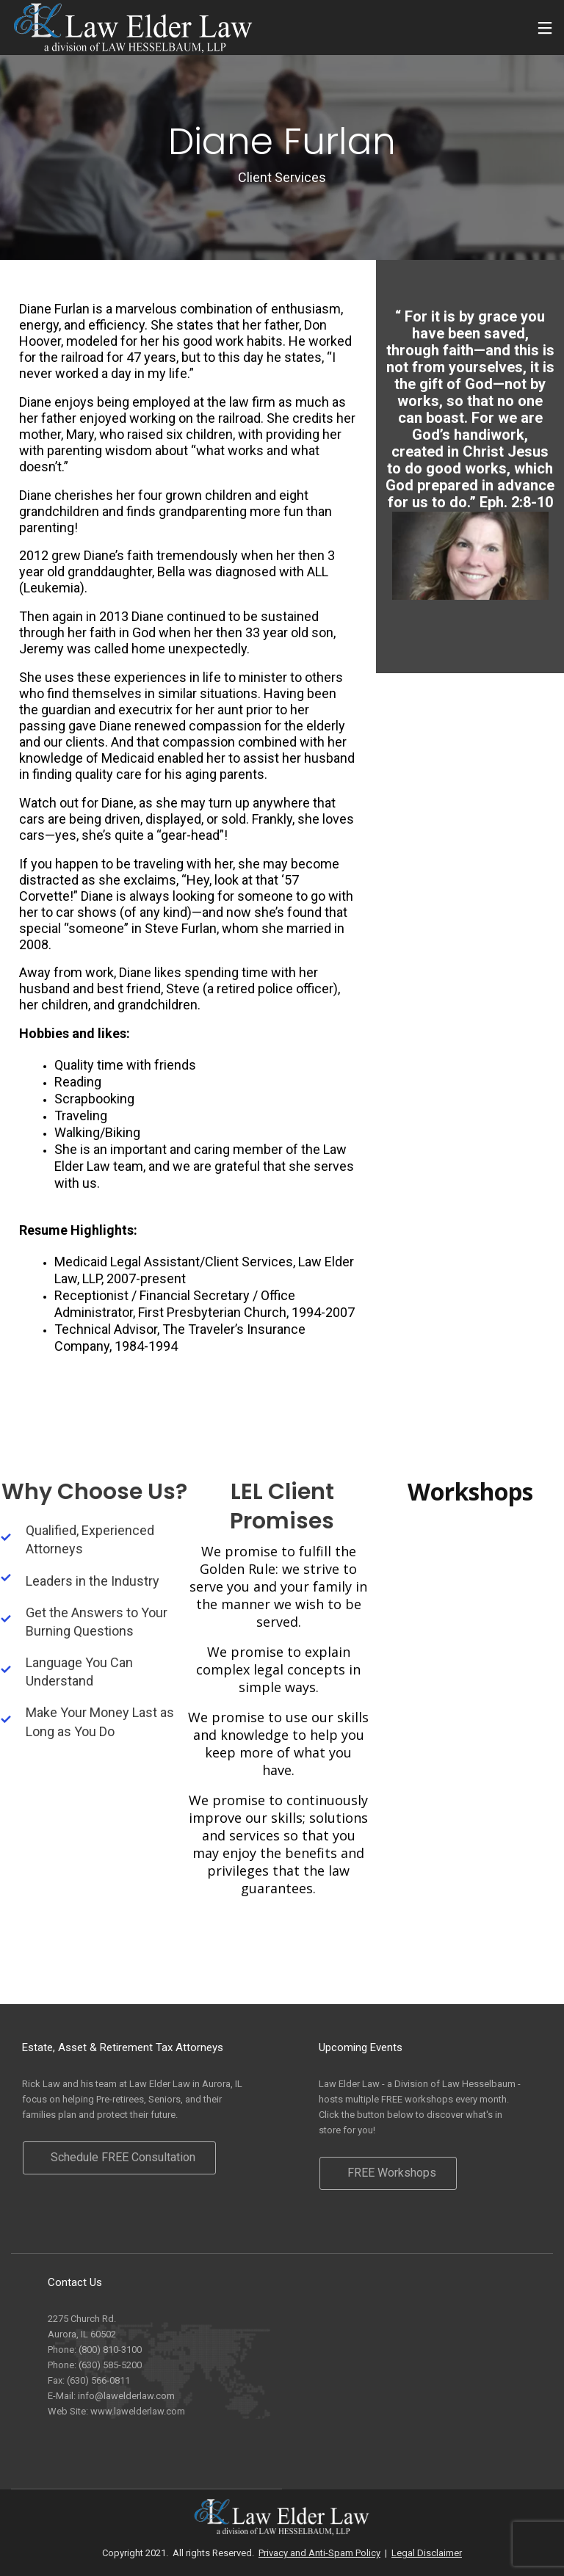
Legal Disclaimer (426, 2552)
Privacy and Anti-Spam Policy (319, 2552)
